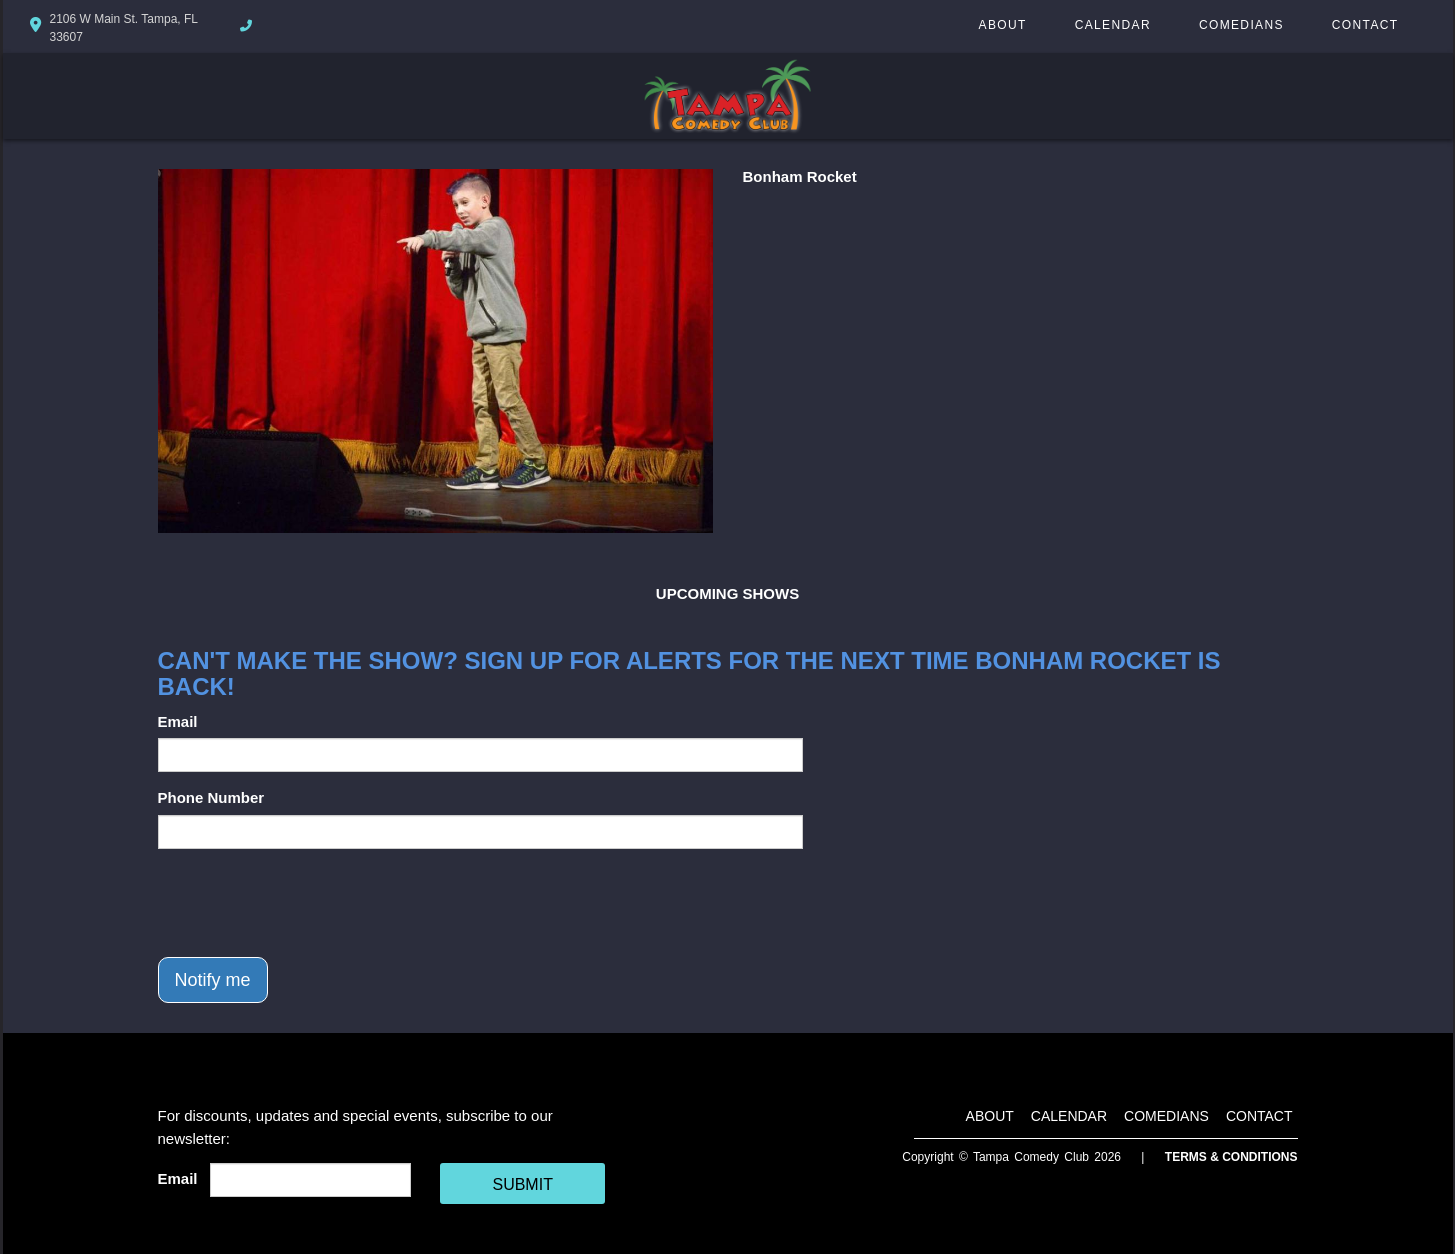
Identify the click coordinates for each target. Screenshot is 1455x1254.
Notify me (213, 980)
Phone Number (211, 797)
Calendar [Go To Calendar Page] (1113, 25)
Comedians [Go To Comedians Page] (1241, 25)
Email (178, 721)
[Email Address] (310, 1180)
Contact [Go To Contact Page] (1365, 25)
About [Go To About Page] (1003, 25)
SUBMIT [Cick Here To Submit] (522, 1184)
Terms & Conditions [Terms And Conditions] (1231, 1157)
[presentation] (310, 903)
